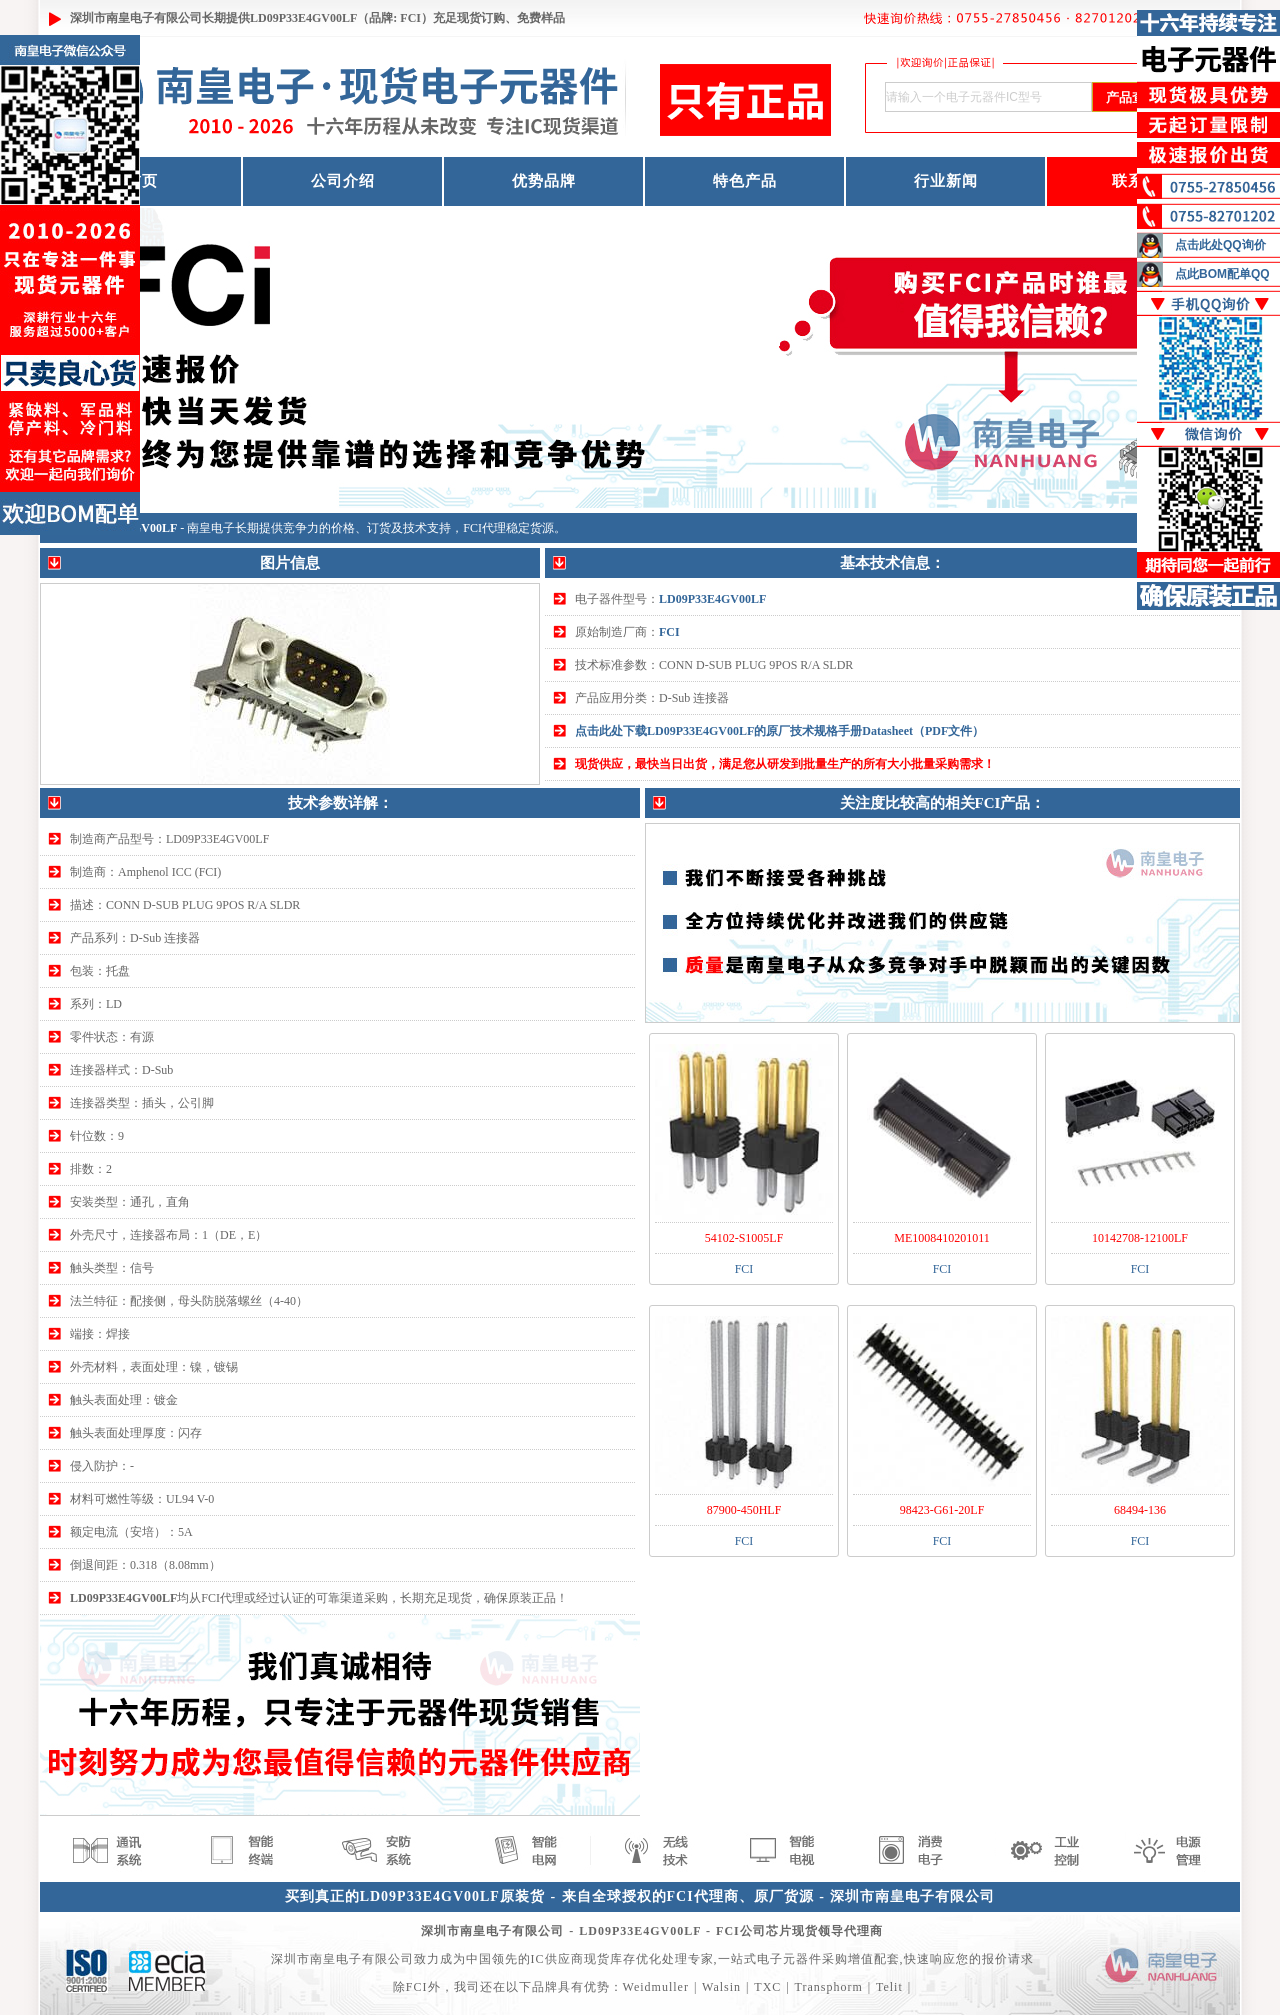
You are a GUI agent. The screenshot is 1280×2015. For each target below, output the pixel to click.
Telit (889, 1987)
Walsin (721, 1987)
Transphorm (828, 1987)
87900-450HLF (744, 1510)
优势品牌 (544, 181)
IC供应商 (557, 1959)
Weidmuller (656, 1987)
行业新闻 (946, 181)
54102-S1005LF (744, 1238)
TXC (767, 1987)
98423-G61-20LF (942, 1510)
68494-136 (1140, 1510)
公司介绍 (343, 181)
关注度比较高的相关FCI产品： (943, 803)
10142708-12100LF (1140, 1238)
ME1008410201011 (942, 1238)
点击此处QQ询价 (1220, 245)
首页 (142, 181)
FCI (669, 632)
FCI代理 (484, 528)
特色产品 (745, 181)
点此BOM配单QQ (1222, 274)
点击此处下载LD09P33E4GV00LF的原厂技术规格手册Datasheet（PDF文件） (779, 731)
